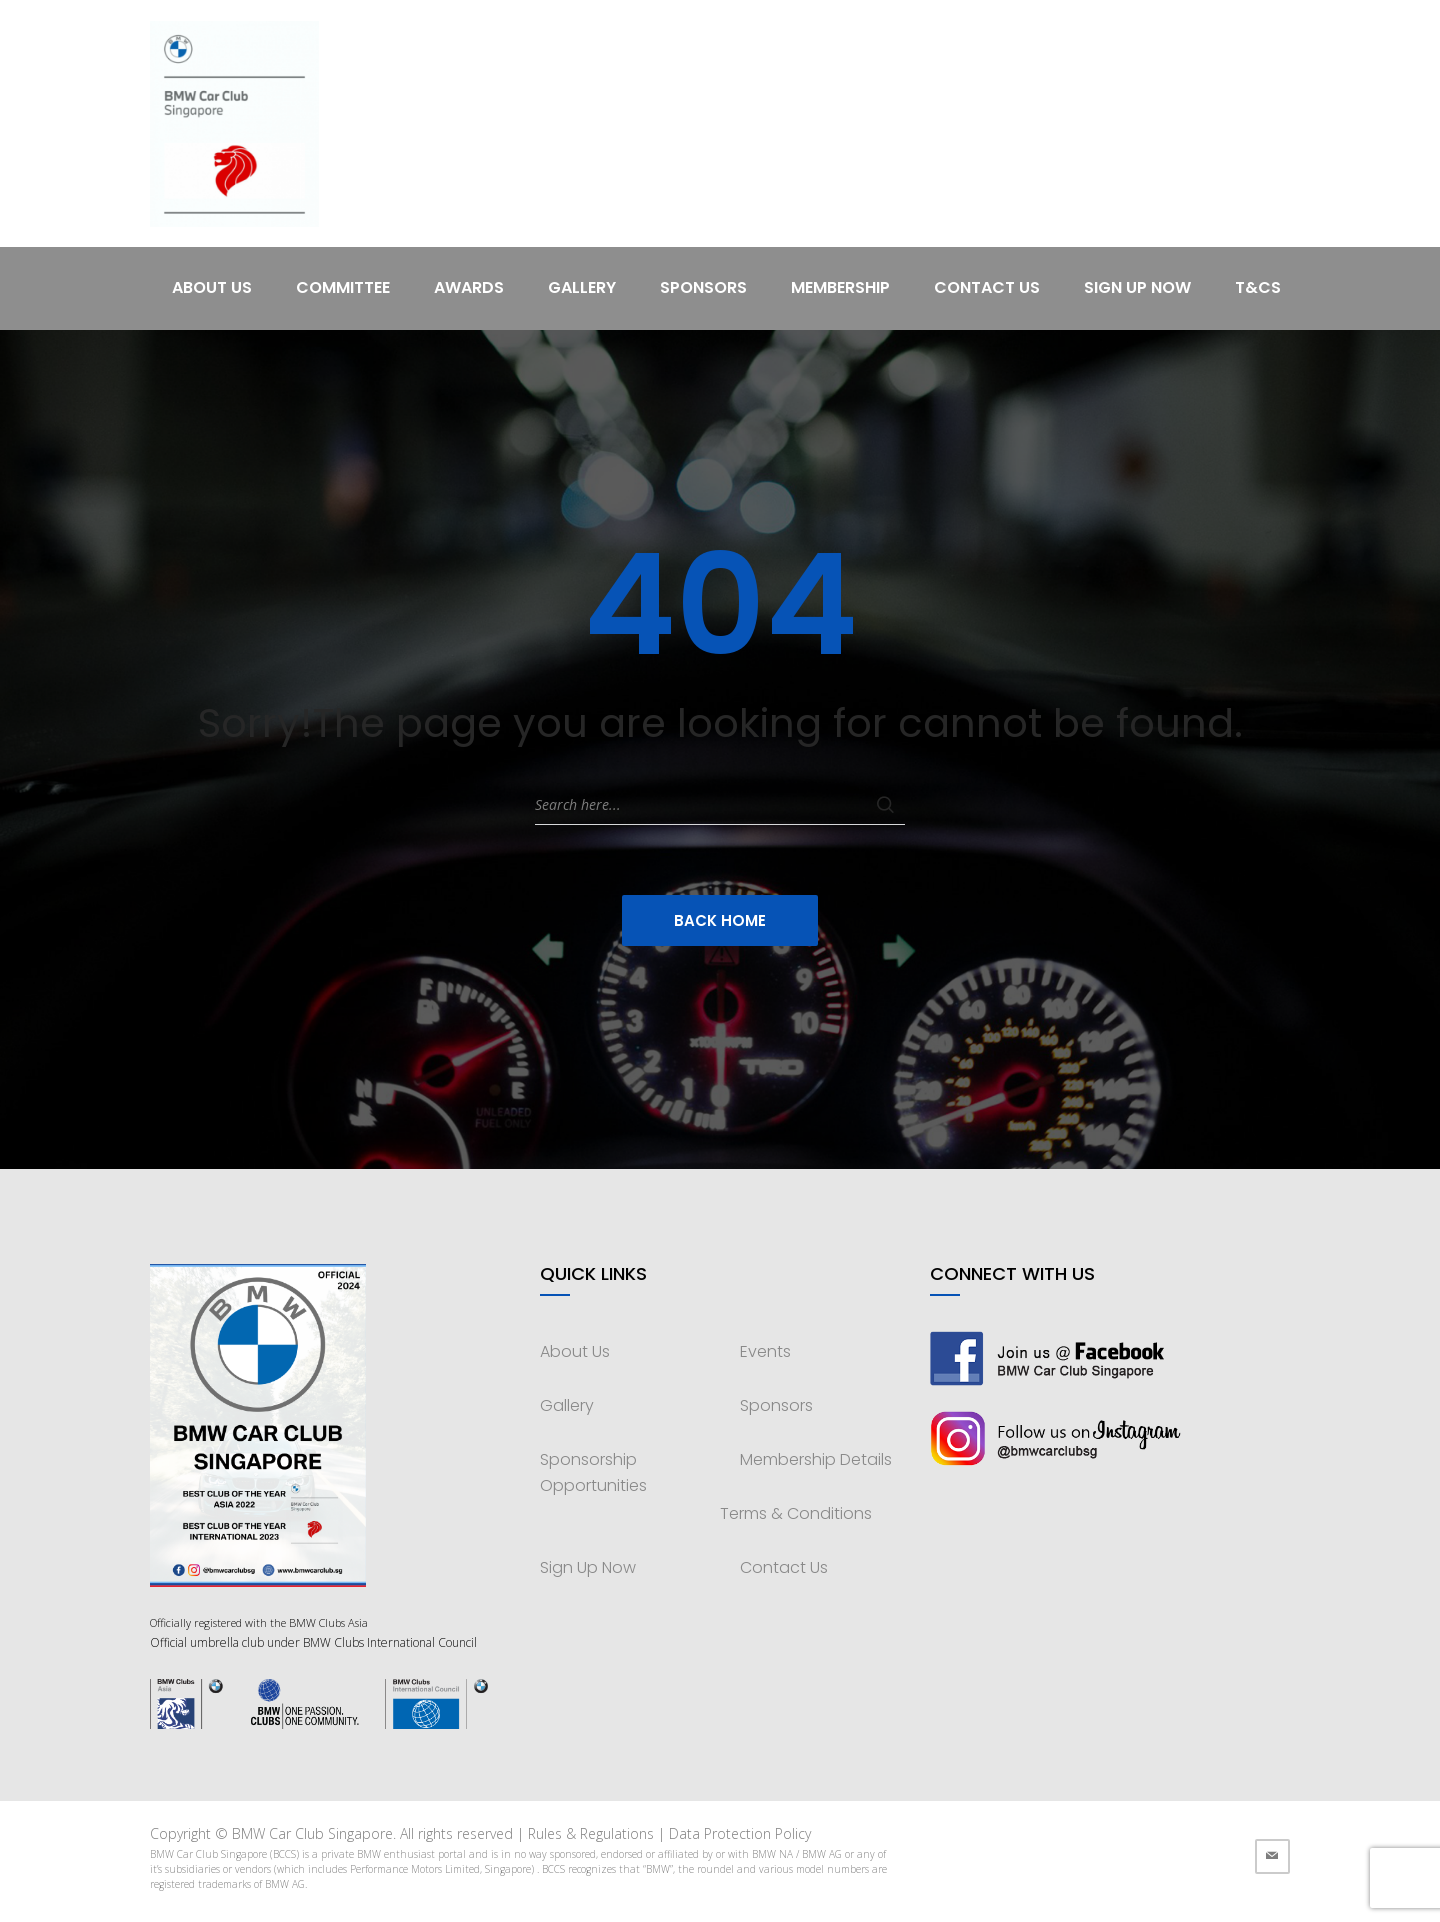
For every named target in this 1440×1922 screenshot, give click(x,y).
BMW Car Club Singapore (312, 1833)
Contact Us (987, 287)
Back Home (720, 920)
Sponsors (703, 287)
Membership (840, 287)
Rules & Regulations (591, 1833)
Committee (343, 287)
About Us (212, 287)
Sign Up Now (1137, 287)
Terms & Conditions (796, 1513)
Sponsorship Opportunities (593, 1472)
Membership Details (816, 1459)
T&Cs (1258, 287)
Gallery (582, 287)
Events (765, 1351)
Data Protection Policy (740, 1833)
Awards (469, 287)
